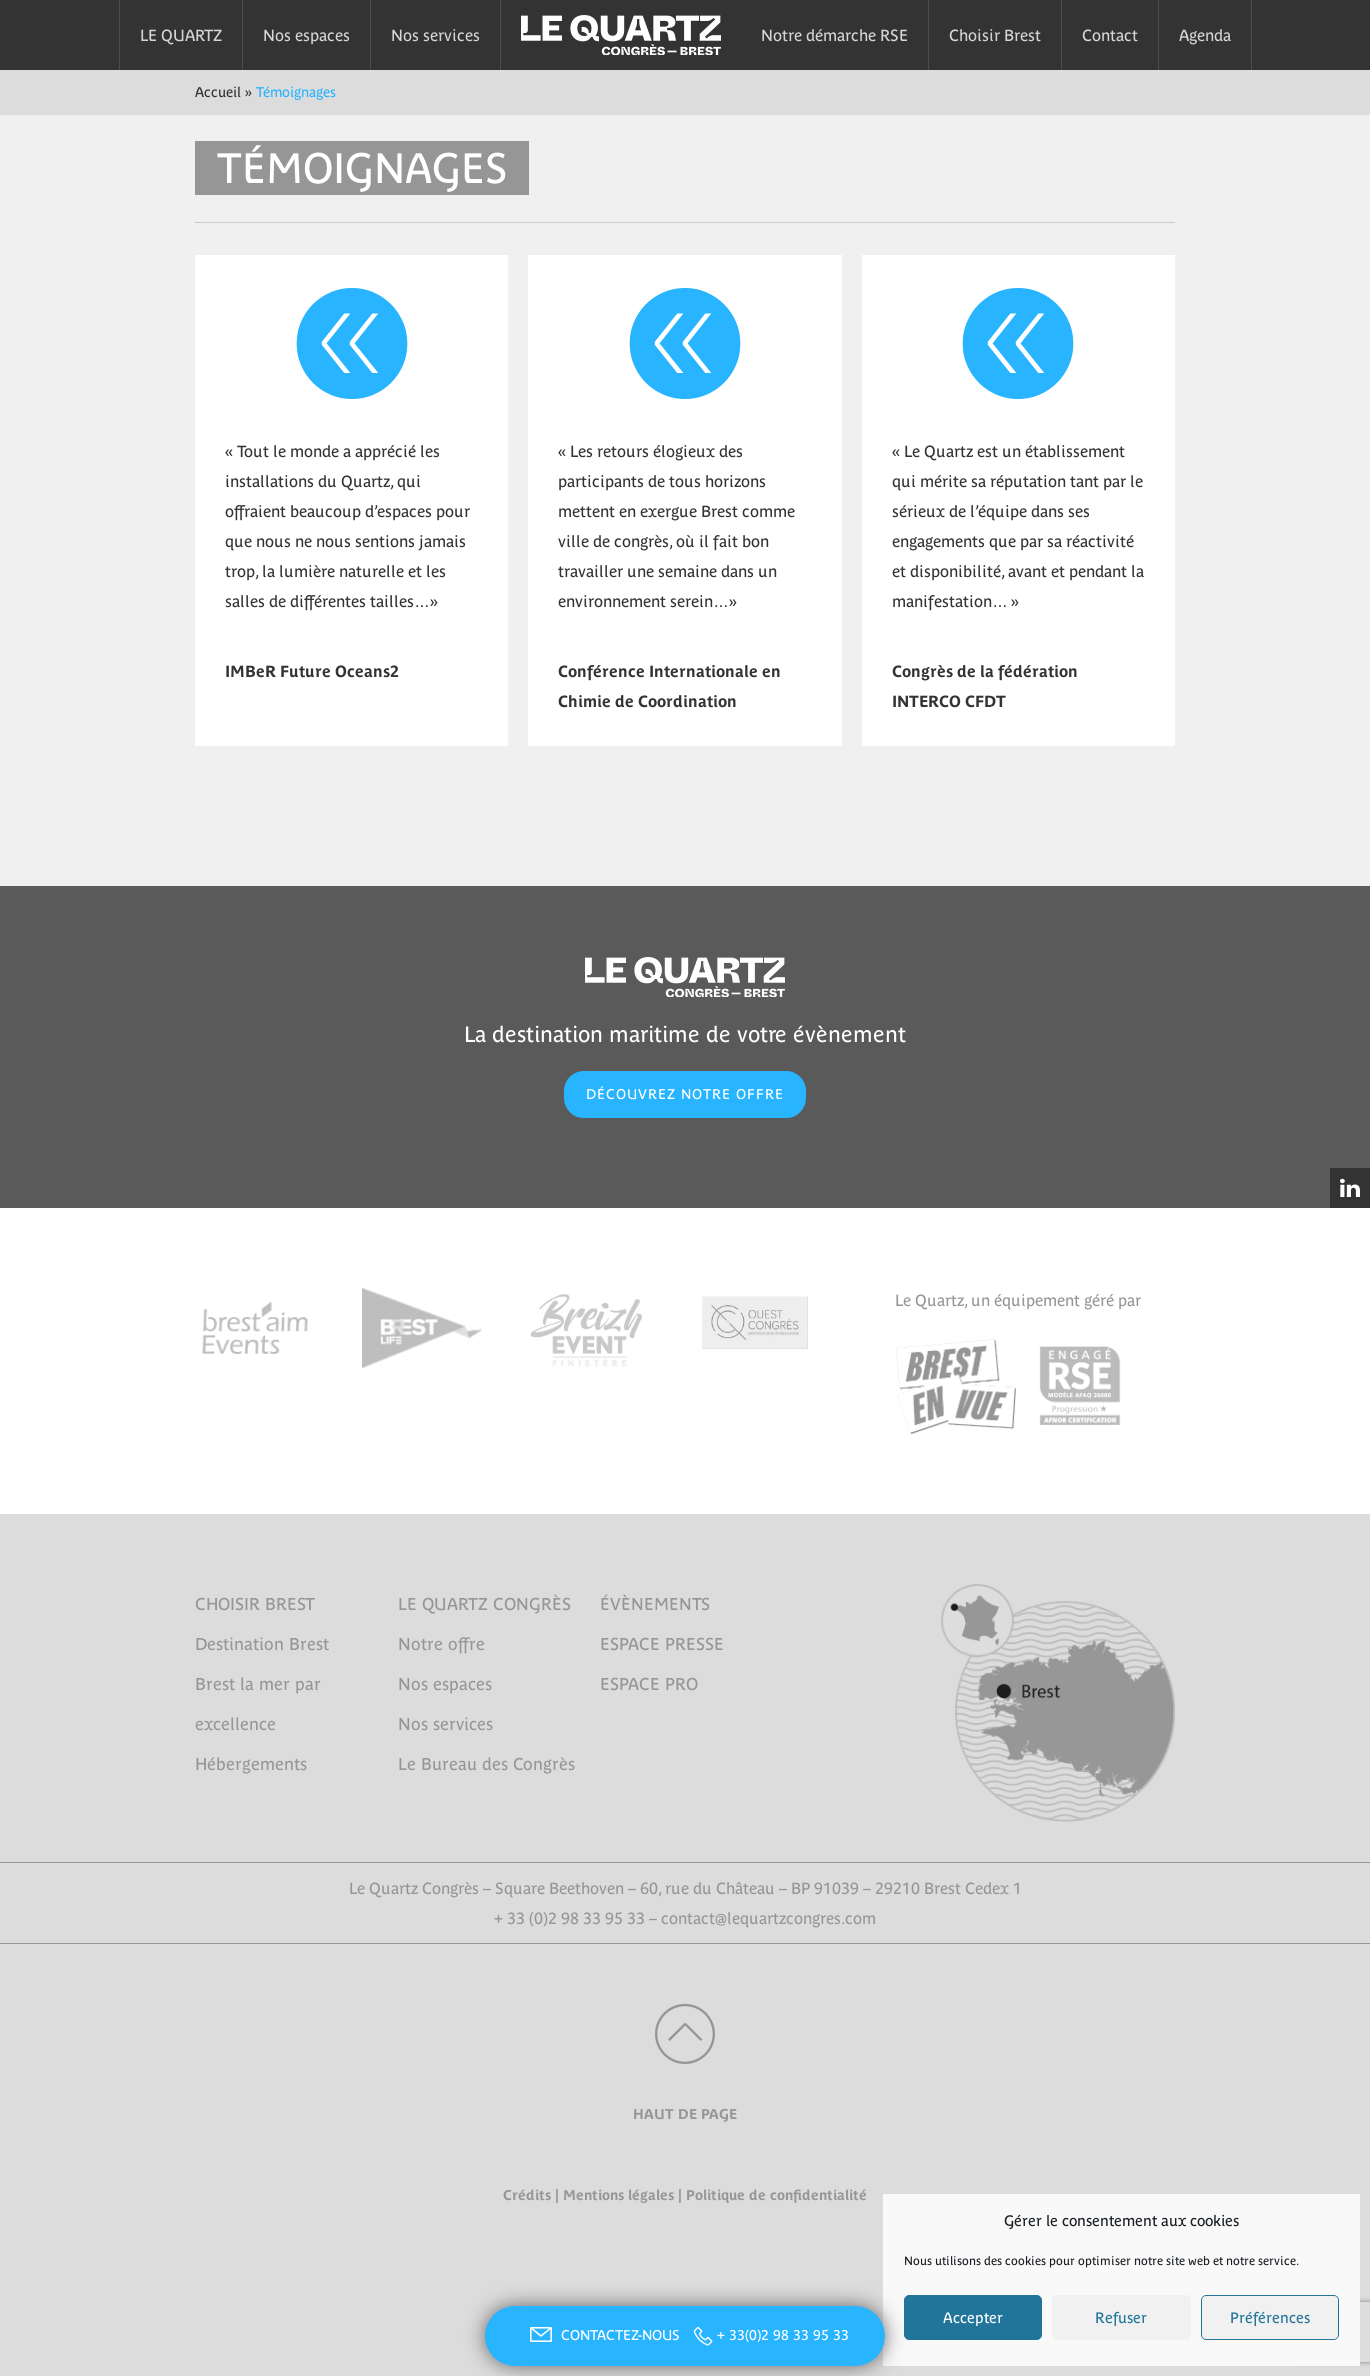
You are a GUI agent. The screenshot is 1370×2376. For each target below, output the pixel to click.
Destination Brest (262, 1644)
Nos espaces (306, 35)
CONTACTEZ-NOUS (602, 2335)
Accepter (973, 2317)
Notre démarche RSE (834, 35)
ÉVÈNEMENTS (655, 1604)
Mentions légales (618, 2195)
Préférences (1270, 2317)
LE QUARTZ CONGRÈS (484, 1604)
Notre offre (441, 1644)
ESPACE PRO (649, 1684)
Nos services (435, 35)
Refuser (1121, 2317)
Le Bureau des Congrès (486, 1764)
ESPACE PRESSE (662, 1644)
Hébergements (251, 1764)
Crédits (527, 2195)
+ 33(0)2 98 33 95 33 (783, 2335)
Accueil (218, 92)
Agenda (1205, 35)
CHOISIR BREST (255, 1604)
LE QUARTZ (181, 35)
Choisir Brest (995, 35)
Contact (1110, 35)
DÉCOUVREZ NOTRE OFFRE (685, 1094)
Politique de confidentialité (776, 2195)
